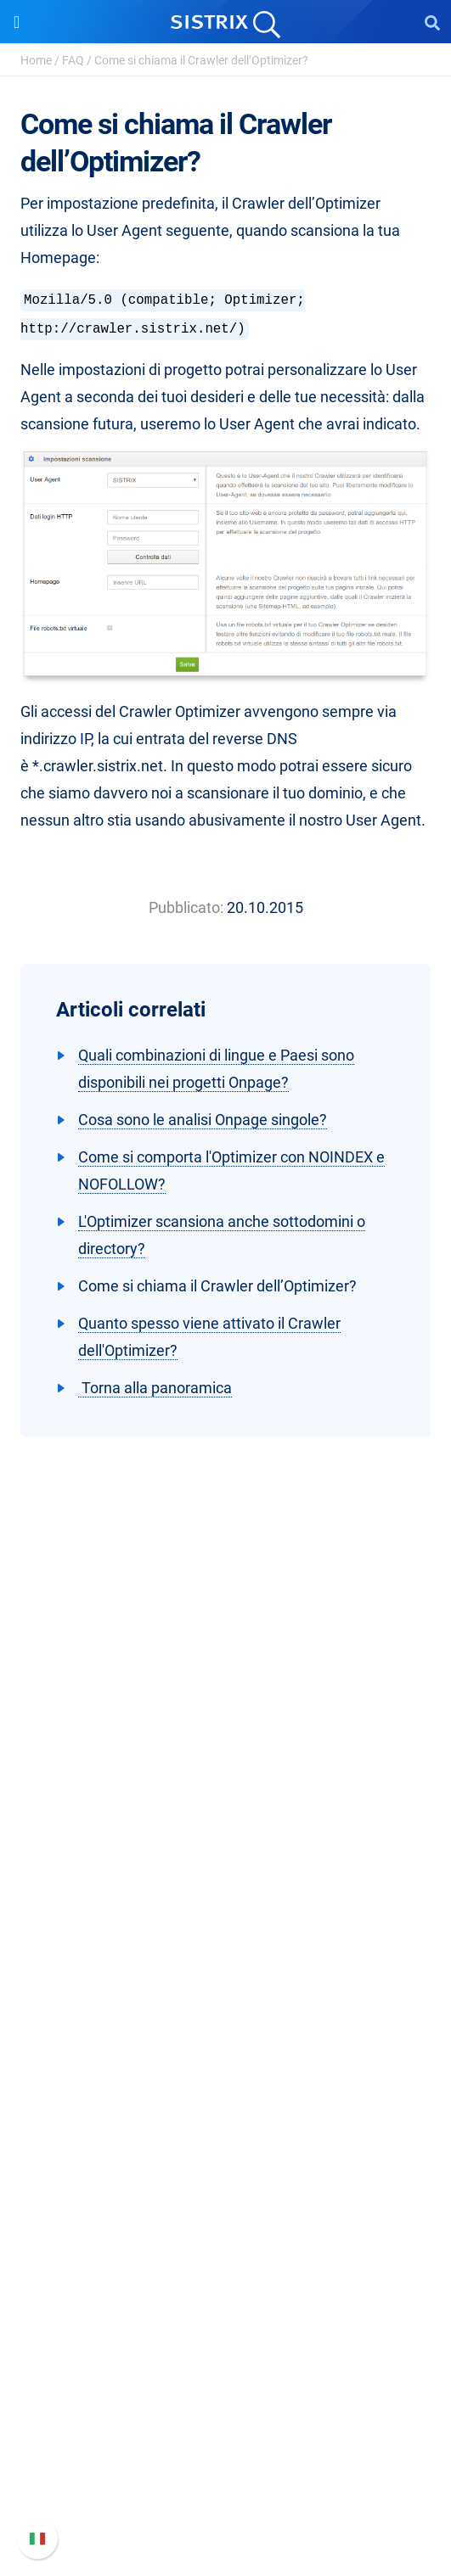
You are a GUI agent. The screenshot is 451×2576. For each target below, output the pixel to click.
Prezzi (225, 2004)
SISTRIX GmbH (226, 1777)
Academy (226, 2225)
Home (36, 60)
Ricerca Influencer (225, 2085)
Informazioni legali (226, 1918)
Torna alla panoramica (155, 1388)
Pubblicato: (186, 907)
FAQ (73, 60)
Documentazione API (226, 2447)
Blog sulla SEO (226, 2252)
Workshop (225, 2198)
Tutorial (226, 2307)
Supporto (225, 2360)
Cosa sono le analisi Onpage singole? (202, 1119)
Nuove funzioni (225, 2419)
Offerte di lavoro (226, 1836)
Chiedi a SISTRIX (225, 2171)
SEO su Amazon (226, 2058)
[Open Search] (432, 22)
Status (225, 2501)
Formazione (225, 1864)
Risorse (225, 2139)
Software (225, 1971)
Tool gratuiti (225, 2279)
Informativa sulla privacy (225, 1891)
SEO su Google (225, 2031)
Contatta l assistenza (225, 2474)
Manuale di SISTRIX (225, 2392)
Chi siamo (225, 1809)
